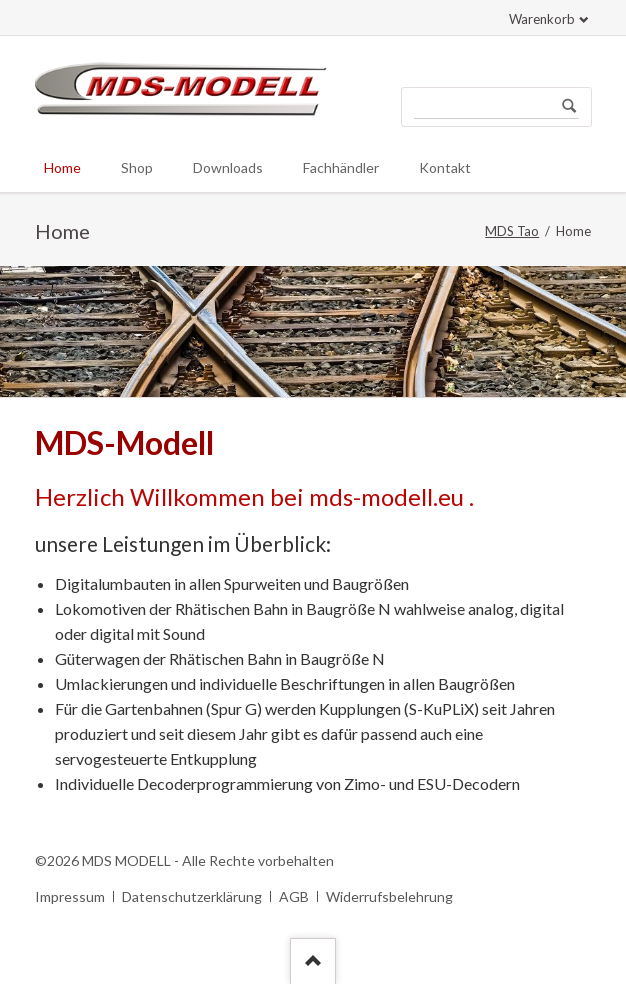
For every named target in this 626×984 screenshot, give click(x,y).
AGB (294, 896)
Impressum (70, 896)
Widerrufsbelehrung (389, 896)
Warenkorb (542, 19)
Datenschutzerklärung (192, 896)
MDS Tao (512, 231)
